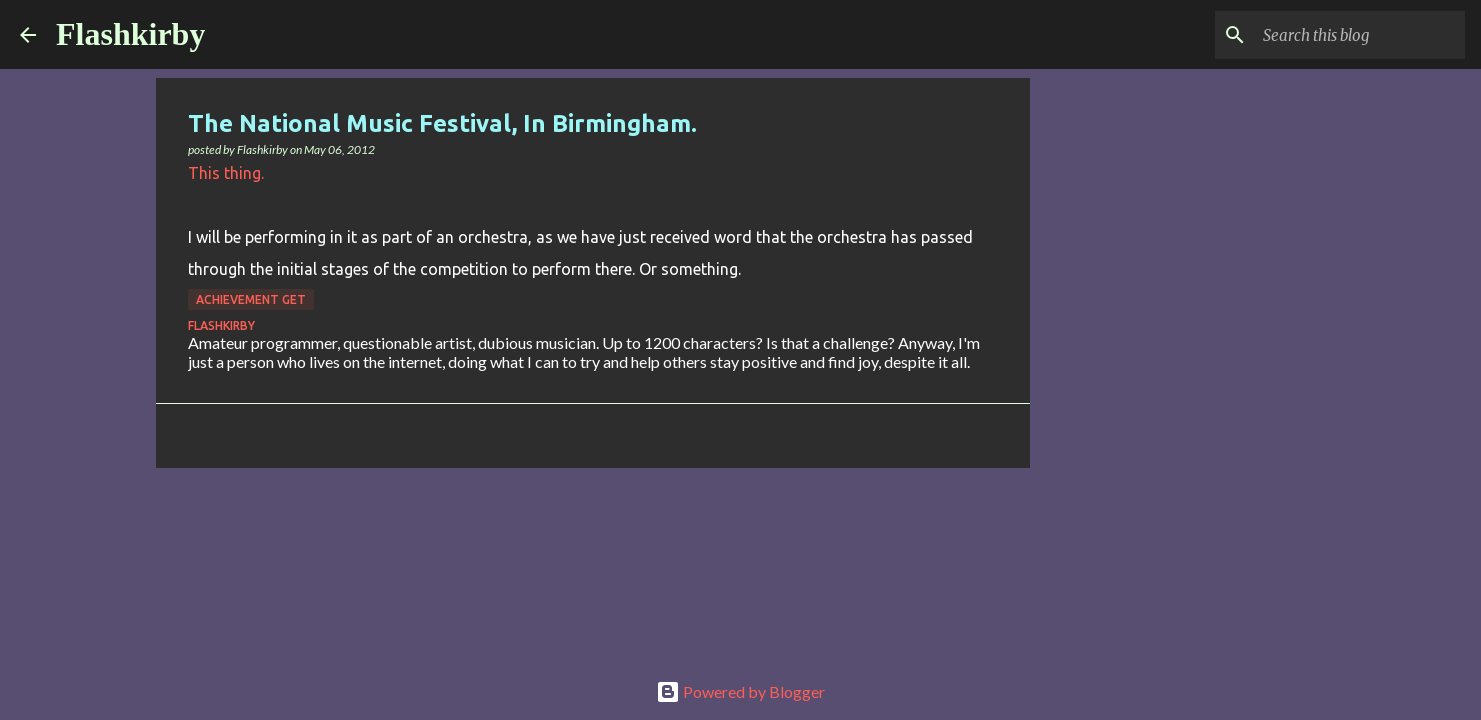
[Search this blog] (1360, 35)
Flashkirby (130, 34)
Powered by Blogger (740, 691)
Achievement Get (251, 299)
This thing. (226, 173)
